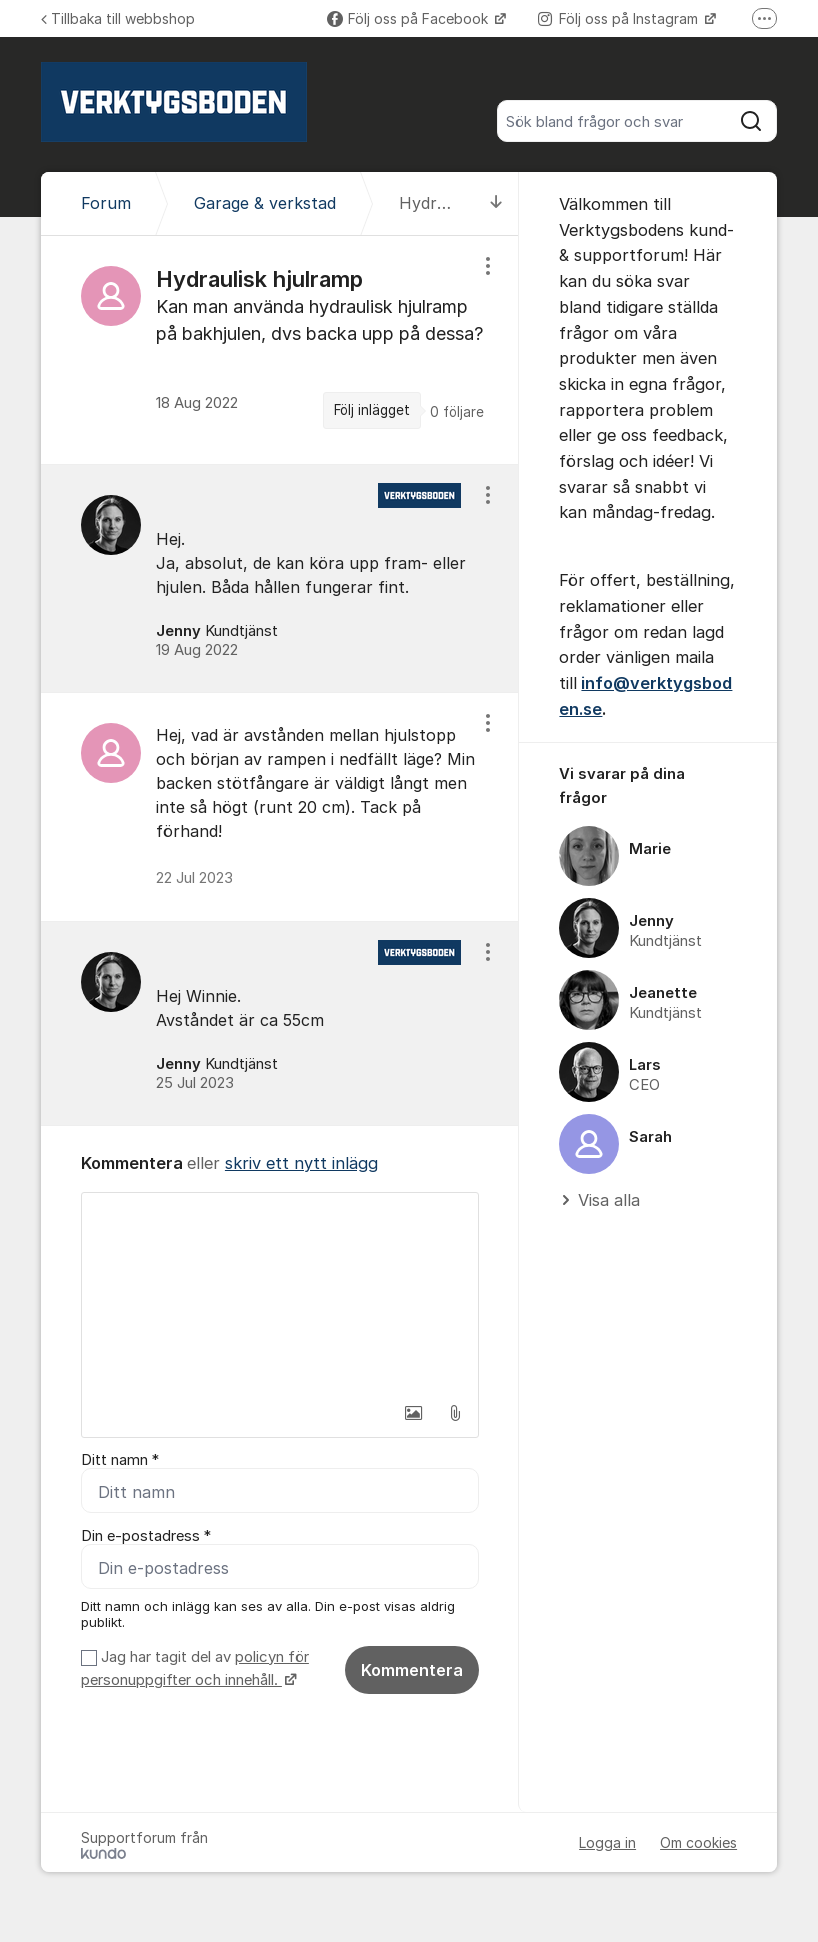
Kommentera (412, 1670)
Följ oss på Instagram (620, 18)
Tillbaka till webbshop (118, 18)
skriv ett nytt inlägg (301, 1163)
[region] (280, 349)
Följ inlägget (372, 410)
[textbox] (280, 1293)
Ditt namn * (120, 1460)
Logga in (607, 1842)
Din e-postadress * (146, 1536)
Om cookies (698, 1842)
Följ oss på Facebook (409, 18)
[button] (413, 1413)
